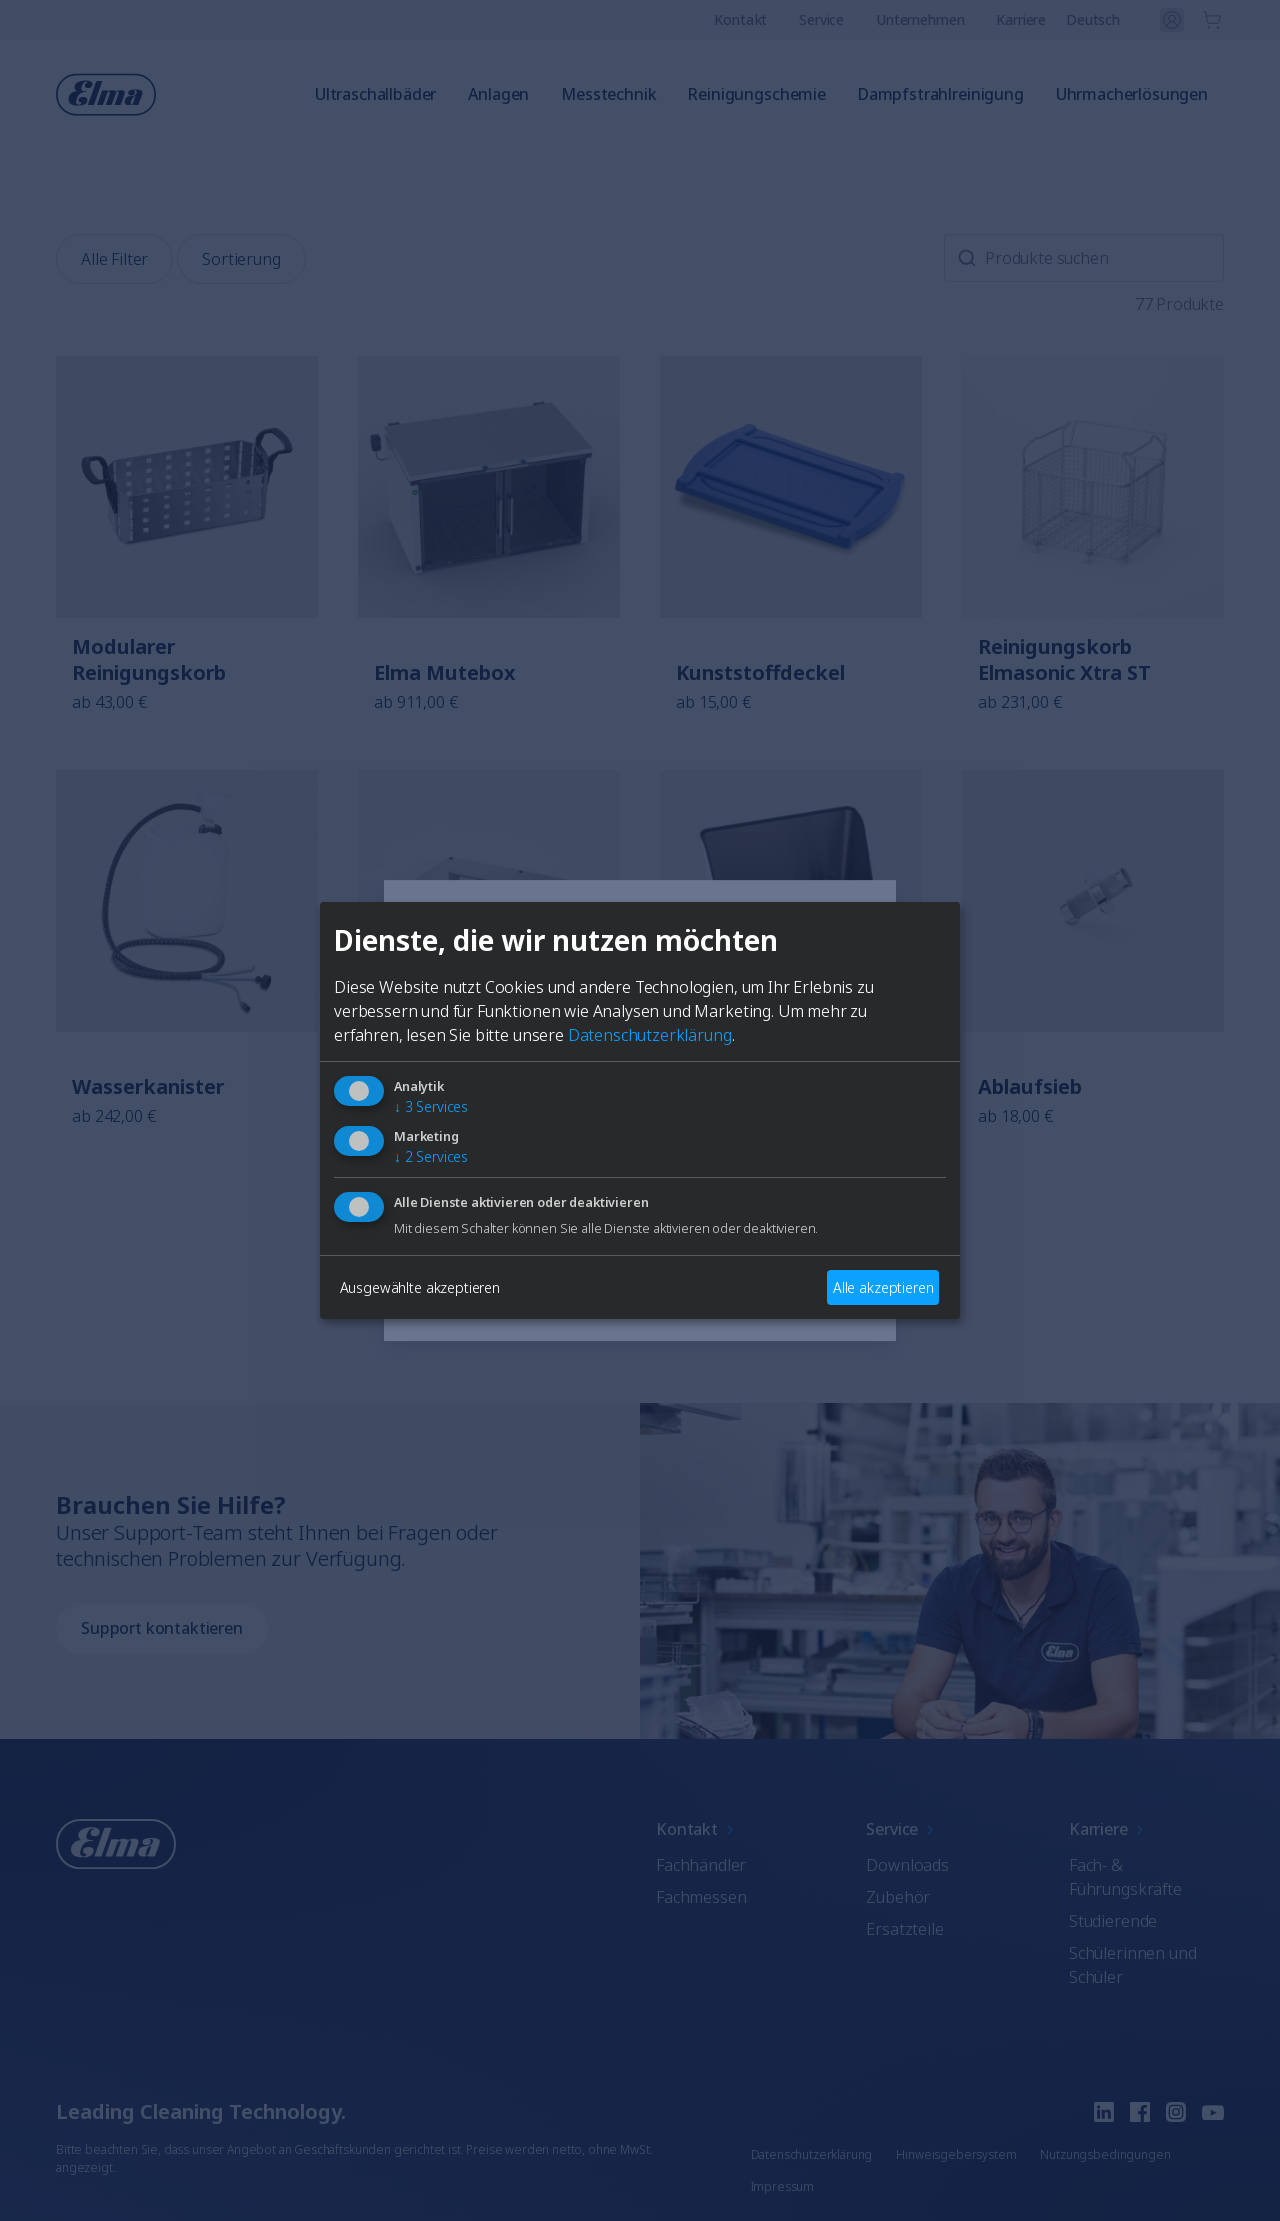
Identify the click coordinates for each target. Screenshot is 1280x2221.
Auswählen (640, 1292)
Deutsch (570, 1168)
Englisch (460, 1168)
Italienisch (466, 1220)
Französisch (694, 1168)
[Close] (406, 934)
